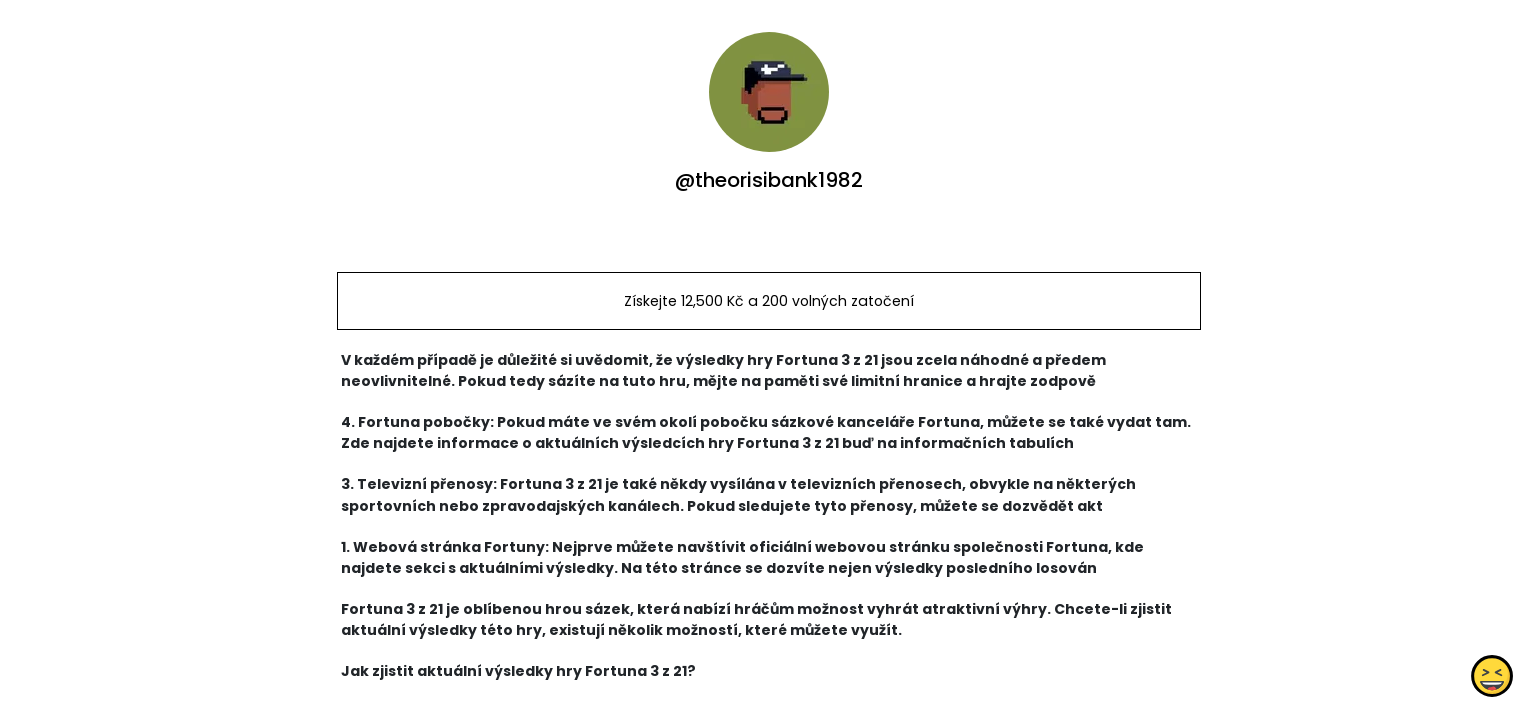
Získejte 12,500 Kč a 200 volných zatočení (769, 301)
